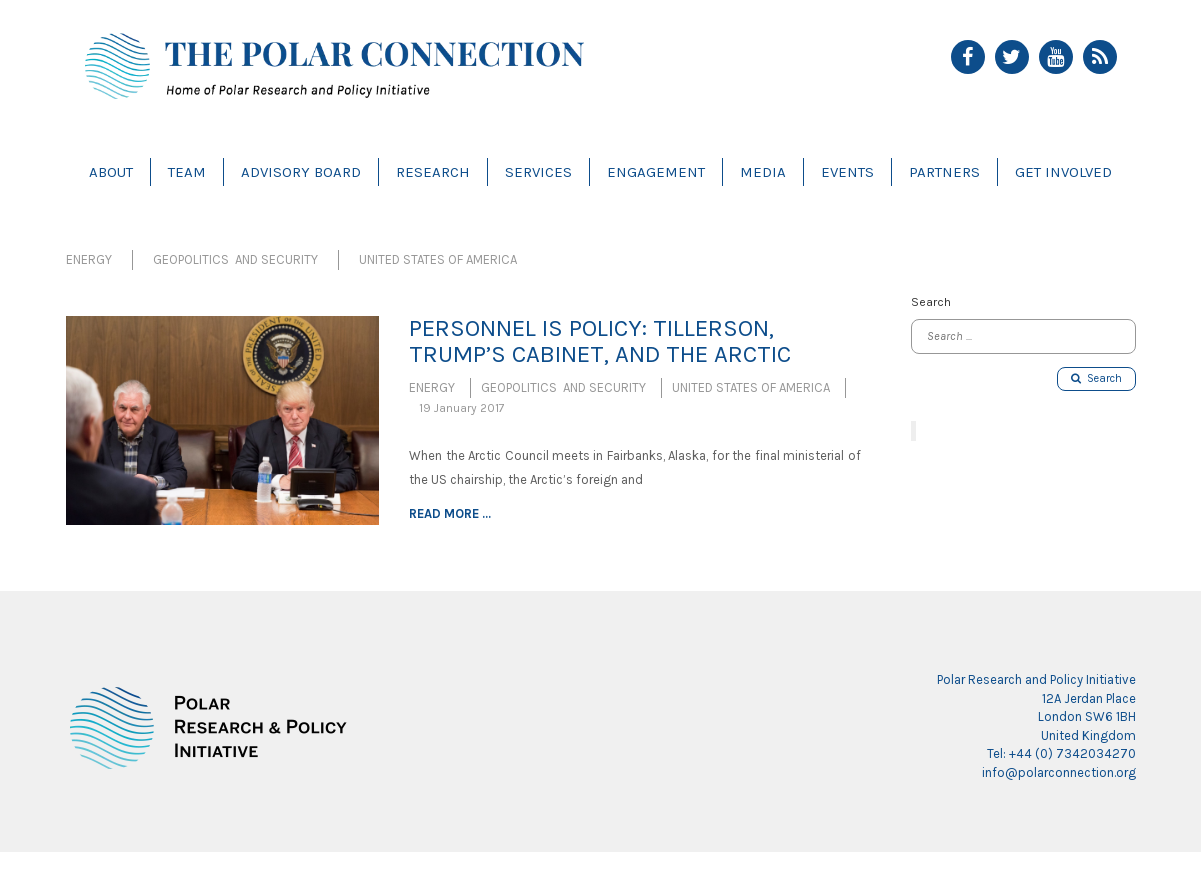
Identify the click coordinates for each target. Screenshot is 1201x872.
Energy (89, 259)
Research (433, 172)
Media (763, 172)
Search (1096, 378)
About (111, 172)
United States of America (438, 259)
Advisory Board (301, 172)
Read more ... (450, 513)
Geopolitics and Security (235, 259)
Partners (944, 172)
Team (187, 172)
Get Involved (1063, 172)
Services (538, 172)
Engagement (656, 172)
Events (847, 172)
